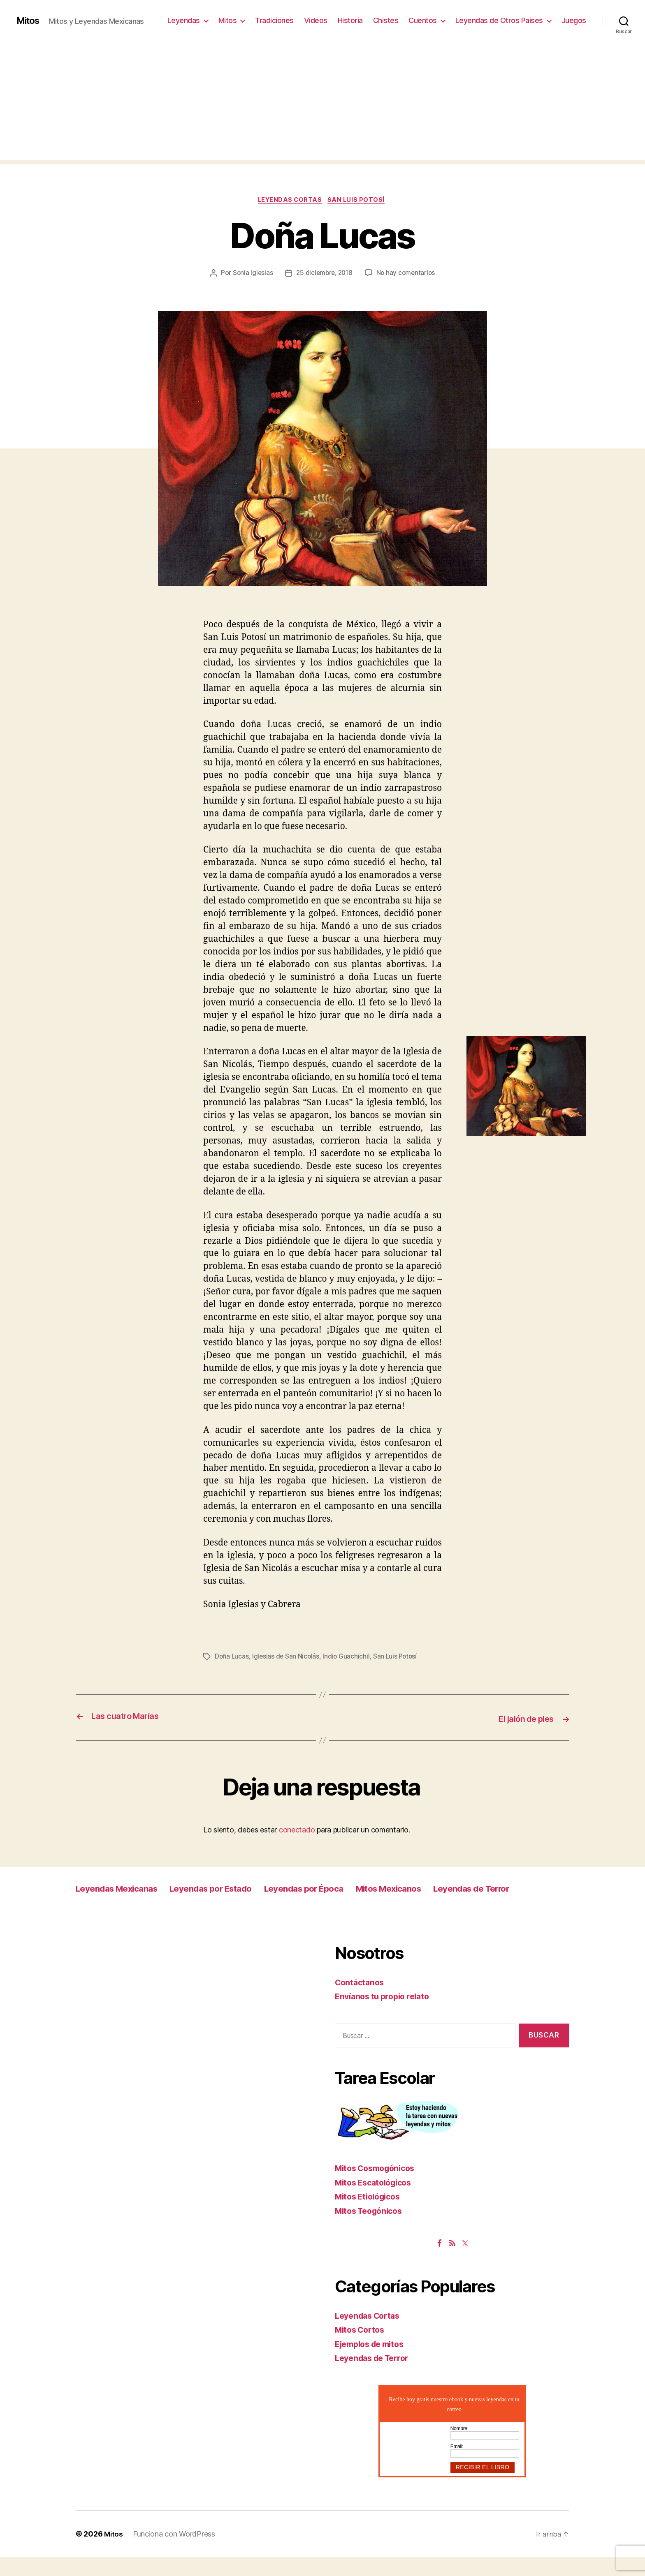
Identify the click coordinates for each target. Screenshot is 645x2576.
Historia (350, 20)
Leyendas (183, 20)
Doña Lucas (232, 1657)
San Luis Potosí (359, 201)
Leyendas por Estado (234, 1888)
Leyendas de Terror (120, 1907)
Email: (457, 2465)
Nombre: (459, 2447)
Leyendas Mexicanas (124, 1888)
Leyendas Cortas (289, 201)
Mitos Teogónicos (372, 2229)
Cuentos (422, 20)
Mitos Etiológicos (370, 2215)
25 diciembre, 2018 (323, 274)
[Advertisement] (322, 102)
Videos (315, 20)
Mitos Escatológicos (377, 2201)
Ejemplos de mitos (373, 2362)
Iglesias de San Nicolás (287, 1657)
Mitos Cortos (362, 2348)
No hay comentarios (408, 274)
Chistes (386, 20)
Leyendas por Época (342, 1888)
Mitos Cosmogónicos (378, 2187)
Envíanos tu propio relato (385, 2015)
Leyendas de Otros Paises (499, 20)
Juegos (573, 20)
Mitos (29, 20)
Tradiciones (274, 20)
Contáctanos (361, 2001)
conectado (297, 1829)
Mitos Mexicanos (441, 1888)
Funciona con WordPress (175, 2552)
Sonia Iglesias (250, 274)
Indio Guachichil (348, 1657)
